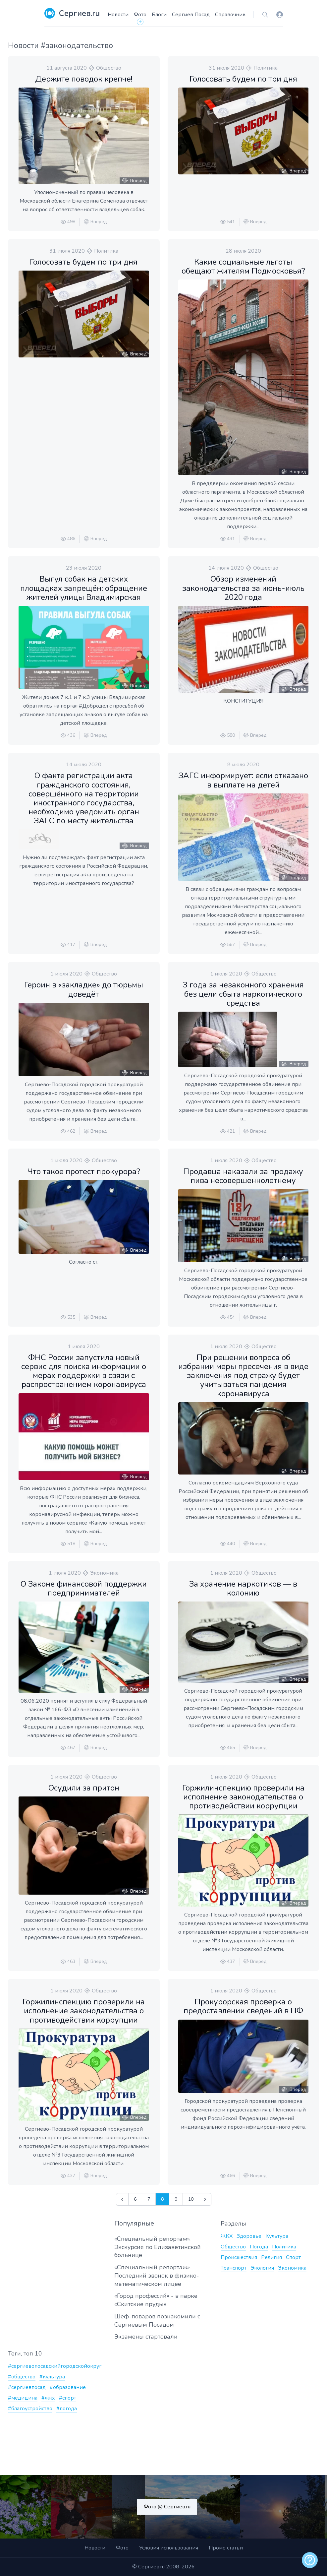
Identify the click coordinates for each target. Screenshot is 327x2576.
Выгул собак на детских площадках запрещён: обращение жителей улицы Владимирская (83, 588)
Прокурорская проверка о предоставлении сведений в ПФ (243, 2006)
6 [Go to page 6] (135, 2199)
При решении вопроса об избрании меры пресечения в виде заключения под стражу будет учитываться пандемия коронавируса (243, 1375)
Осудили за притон (83, 1788)
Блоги (159, 14)
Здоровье (249, 2236)
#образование (68, 2387)
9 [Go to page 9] (176, 2199)
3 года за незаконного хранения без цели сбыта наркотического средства (243, 993)
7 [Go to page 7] (148, 2199)
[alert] (310, 2560)
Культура (276, 2236)
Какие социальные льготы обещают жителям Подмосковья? (243, 266)
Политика (265, 68)
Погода (259, 2246)
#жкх (48, 2398)
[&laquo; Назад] (122, 2199)
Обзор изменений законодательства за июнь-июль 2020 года (243, 588)
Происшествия (239, 2257)
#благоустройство (30, 2408)
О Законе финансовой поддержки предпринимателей (84, 1588)
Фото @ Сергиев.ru (167, 2506)
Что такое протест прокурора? (83, 1171)
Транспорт (233, 2268)
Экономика (104, 1573)
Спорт (293, 2257)
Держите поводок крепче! (84, 79)
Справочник (230, 14)
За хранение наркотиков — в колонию (243, 1588)
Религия (271, 2257)
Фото (140, 14)
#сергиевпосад (27, 2387)
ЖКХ (227, 2236)
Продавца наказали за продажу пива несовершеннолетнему (243, 1176)
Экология (262, 2268)
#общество (21, 2376)
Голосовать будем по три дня (243, 79)
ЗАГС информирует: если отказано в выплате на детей (243, 780)
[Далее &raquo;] (205, 2199)
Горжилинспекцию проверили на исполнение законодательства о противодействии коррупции (243, 1797)
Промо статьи (226, 2547)
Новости (118, 14)
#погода (66, 2408)
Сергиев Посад (191, 14)
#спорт (67, 2398)
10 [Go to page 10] (190, 2199)
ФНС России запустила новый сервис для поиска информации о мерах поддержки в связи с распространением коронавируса (83, 1371)
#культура (52, 2376)
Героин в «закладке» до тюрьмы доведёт (83, 989)
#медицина (22, 2398)
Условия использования (168, 2547)
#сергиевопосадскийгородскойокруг (54, 2366)
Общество (108, 68)
